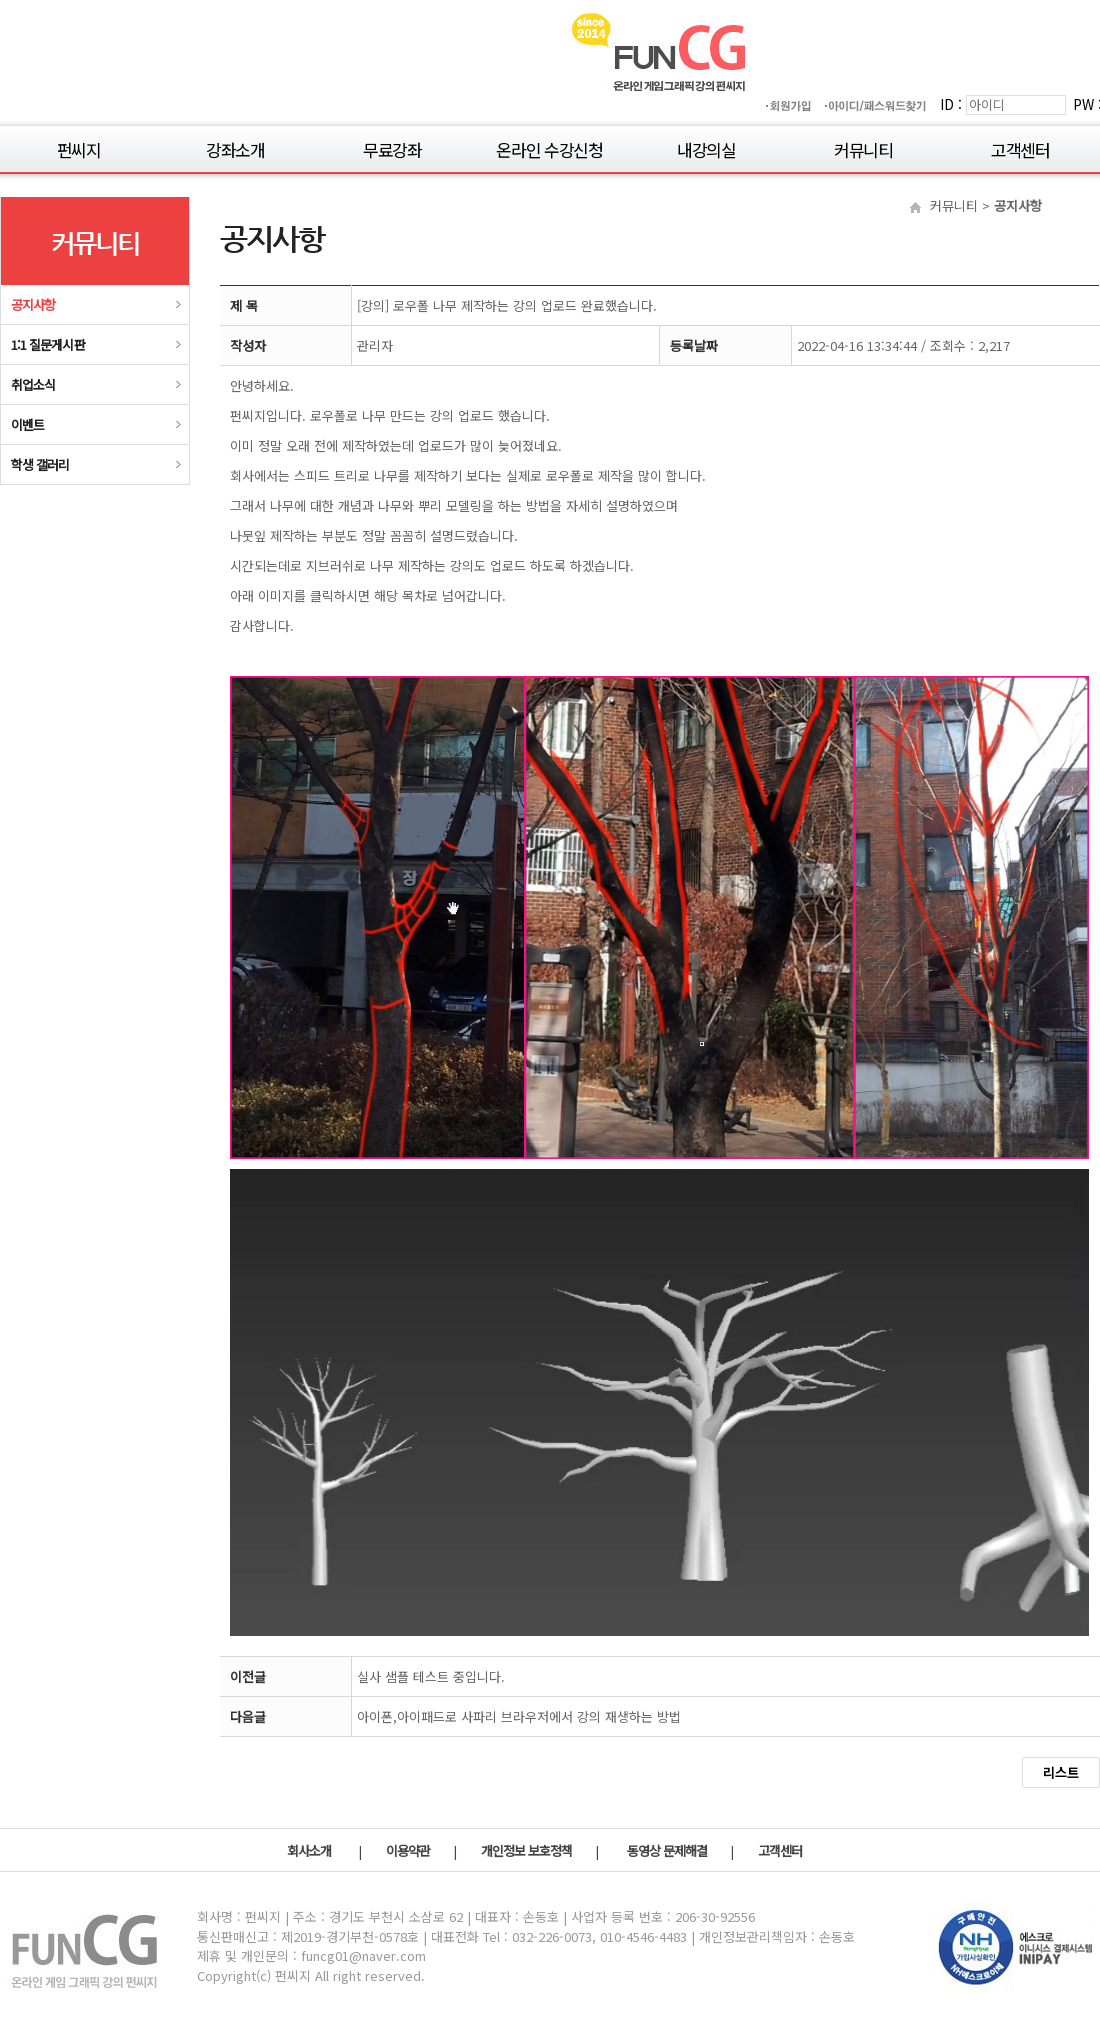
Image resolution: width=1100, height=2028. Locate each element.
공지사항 (33, 304)
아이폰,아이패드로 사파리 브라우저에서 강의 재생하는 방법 (519, 1716)
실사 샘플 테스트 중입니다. (431, 1676)
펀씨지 (79, 149)
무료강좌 (392, 149)
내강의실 (706, 149)
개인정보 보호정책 (528, 1850)
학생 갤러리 (40, 464)
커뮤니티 (863, 149)
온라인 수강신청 (549, 149)
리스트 (1061, 1772)
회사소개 (310, 1850)
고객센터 (1020, 149)
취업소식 (33, 384)
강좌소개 (235, 149)
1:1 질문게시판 (48, 344)
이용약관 (409, 1850)
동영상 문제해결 (668, 1850)
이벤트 (27, 424)
